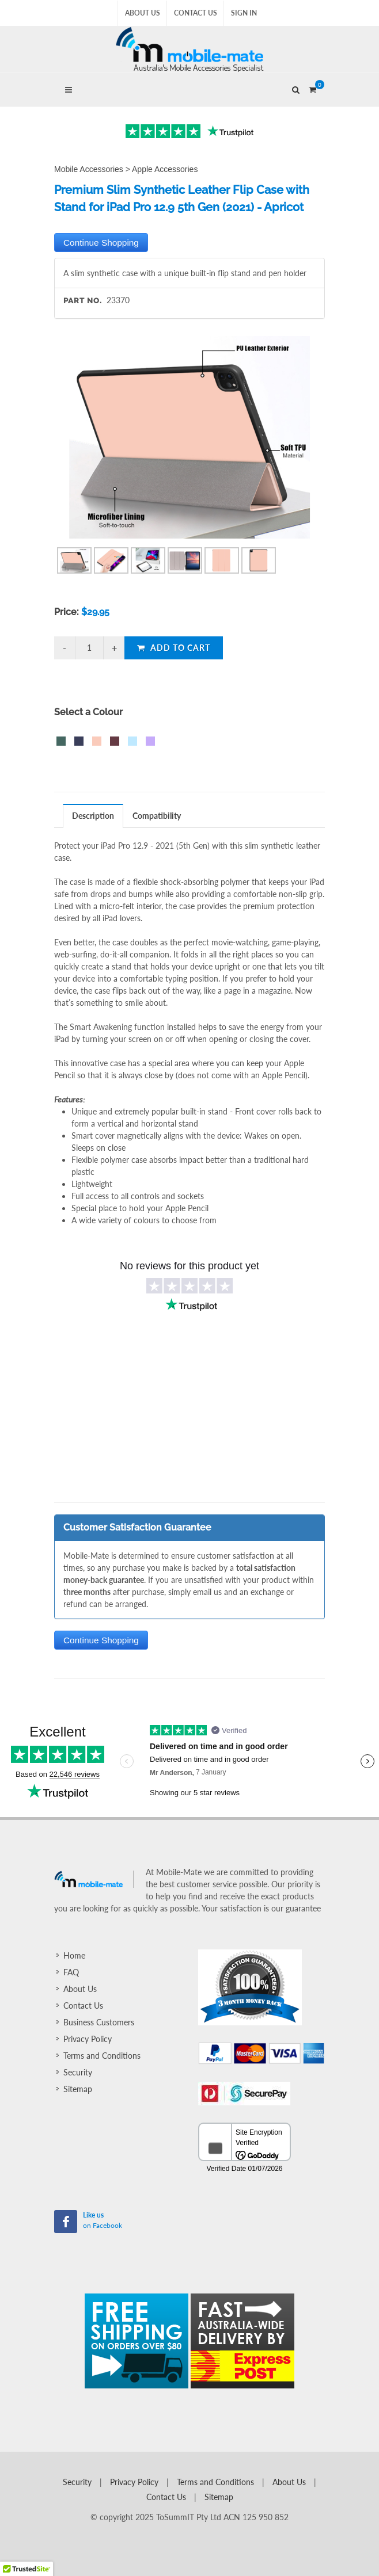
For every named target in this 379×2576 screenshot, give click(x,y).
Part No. (82, 300)
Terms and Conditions (102, 2055)
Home (74, 1955)
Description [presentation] (93, 815)
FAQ (71, 1972)
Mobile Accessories (88, 169)
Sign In (244, 13)
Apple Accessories (165, 169)
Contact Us (195, 13)
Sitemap (77, 2089)
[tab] (93, 815)
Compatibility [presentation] (156, 815)
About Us (142, 13)
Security (77, 2072)
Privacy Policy (87, 2039)
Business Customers (98, 2022)
